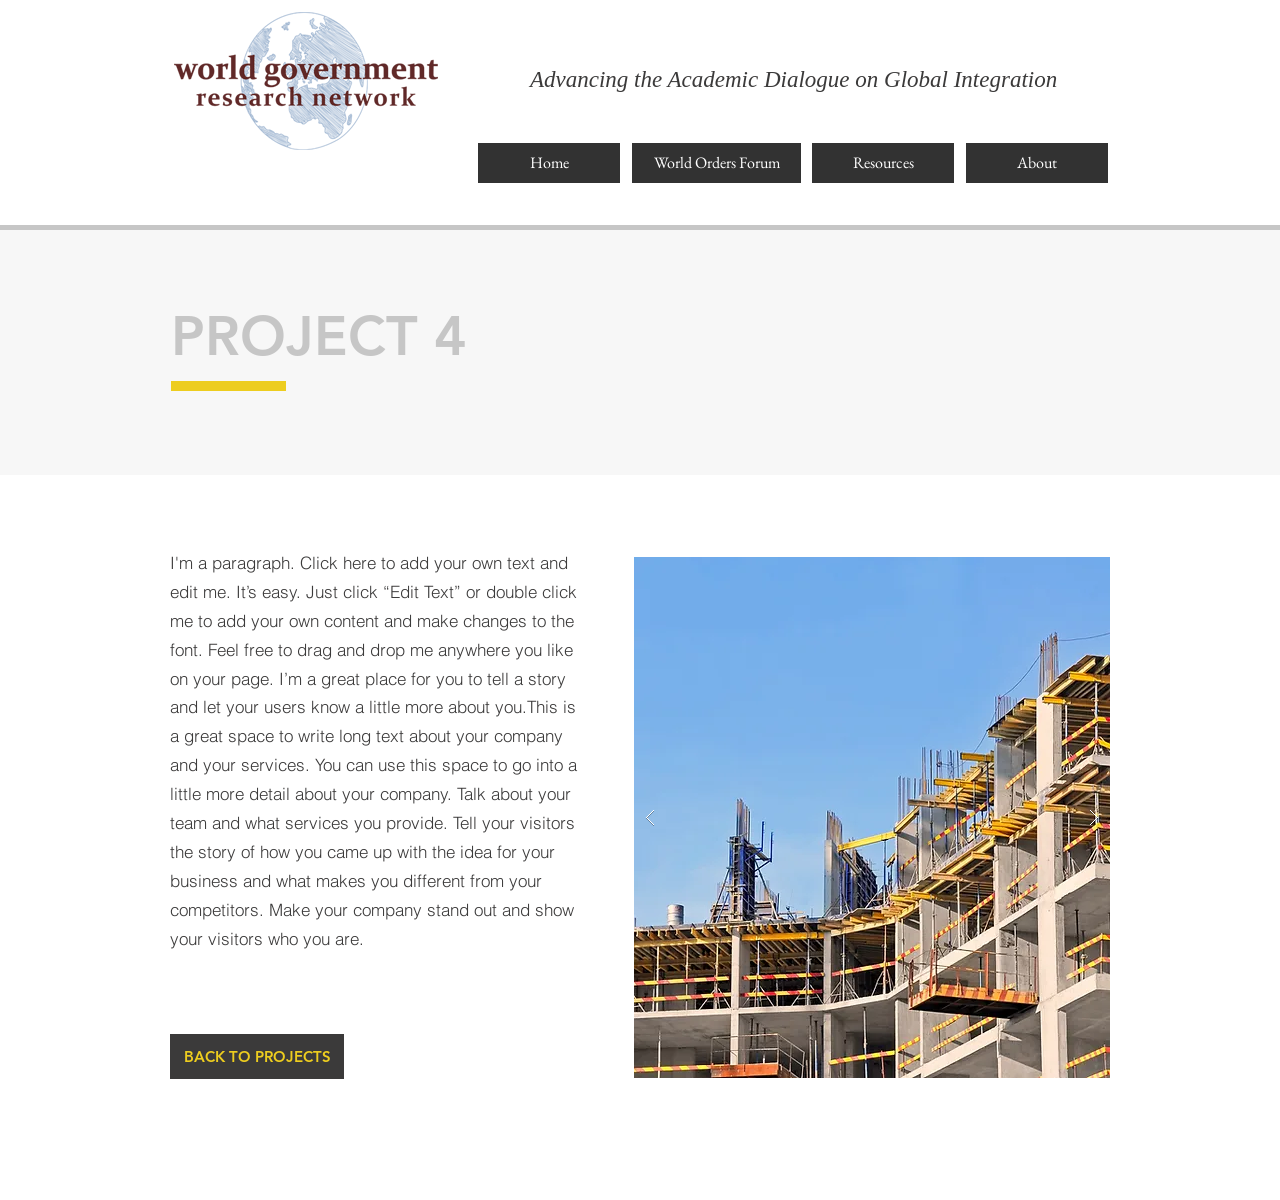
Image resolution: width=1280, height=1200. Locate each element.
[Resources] (883, 163)
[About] (1037, 163)
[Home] (549, 163)
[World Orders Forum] (716, 163)
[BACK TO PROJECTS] (257, 1056)
